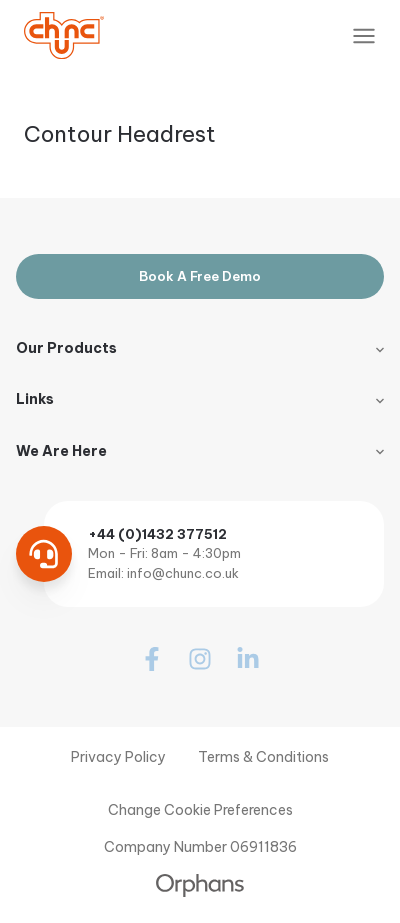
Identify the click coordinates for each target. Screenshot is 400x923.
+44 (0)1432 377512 (157, 534)
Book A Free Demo (200, 276)
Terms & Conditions (263, 757)
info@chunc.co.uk (183, 573)
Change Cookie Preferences (200, 810)
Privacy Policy (118, 757)
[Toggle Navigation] (364, 36)
